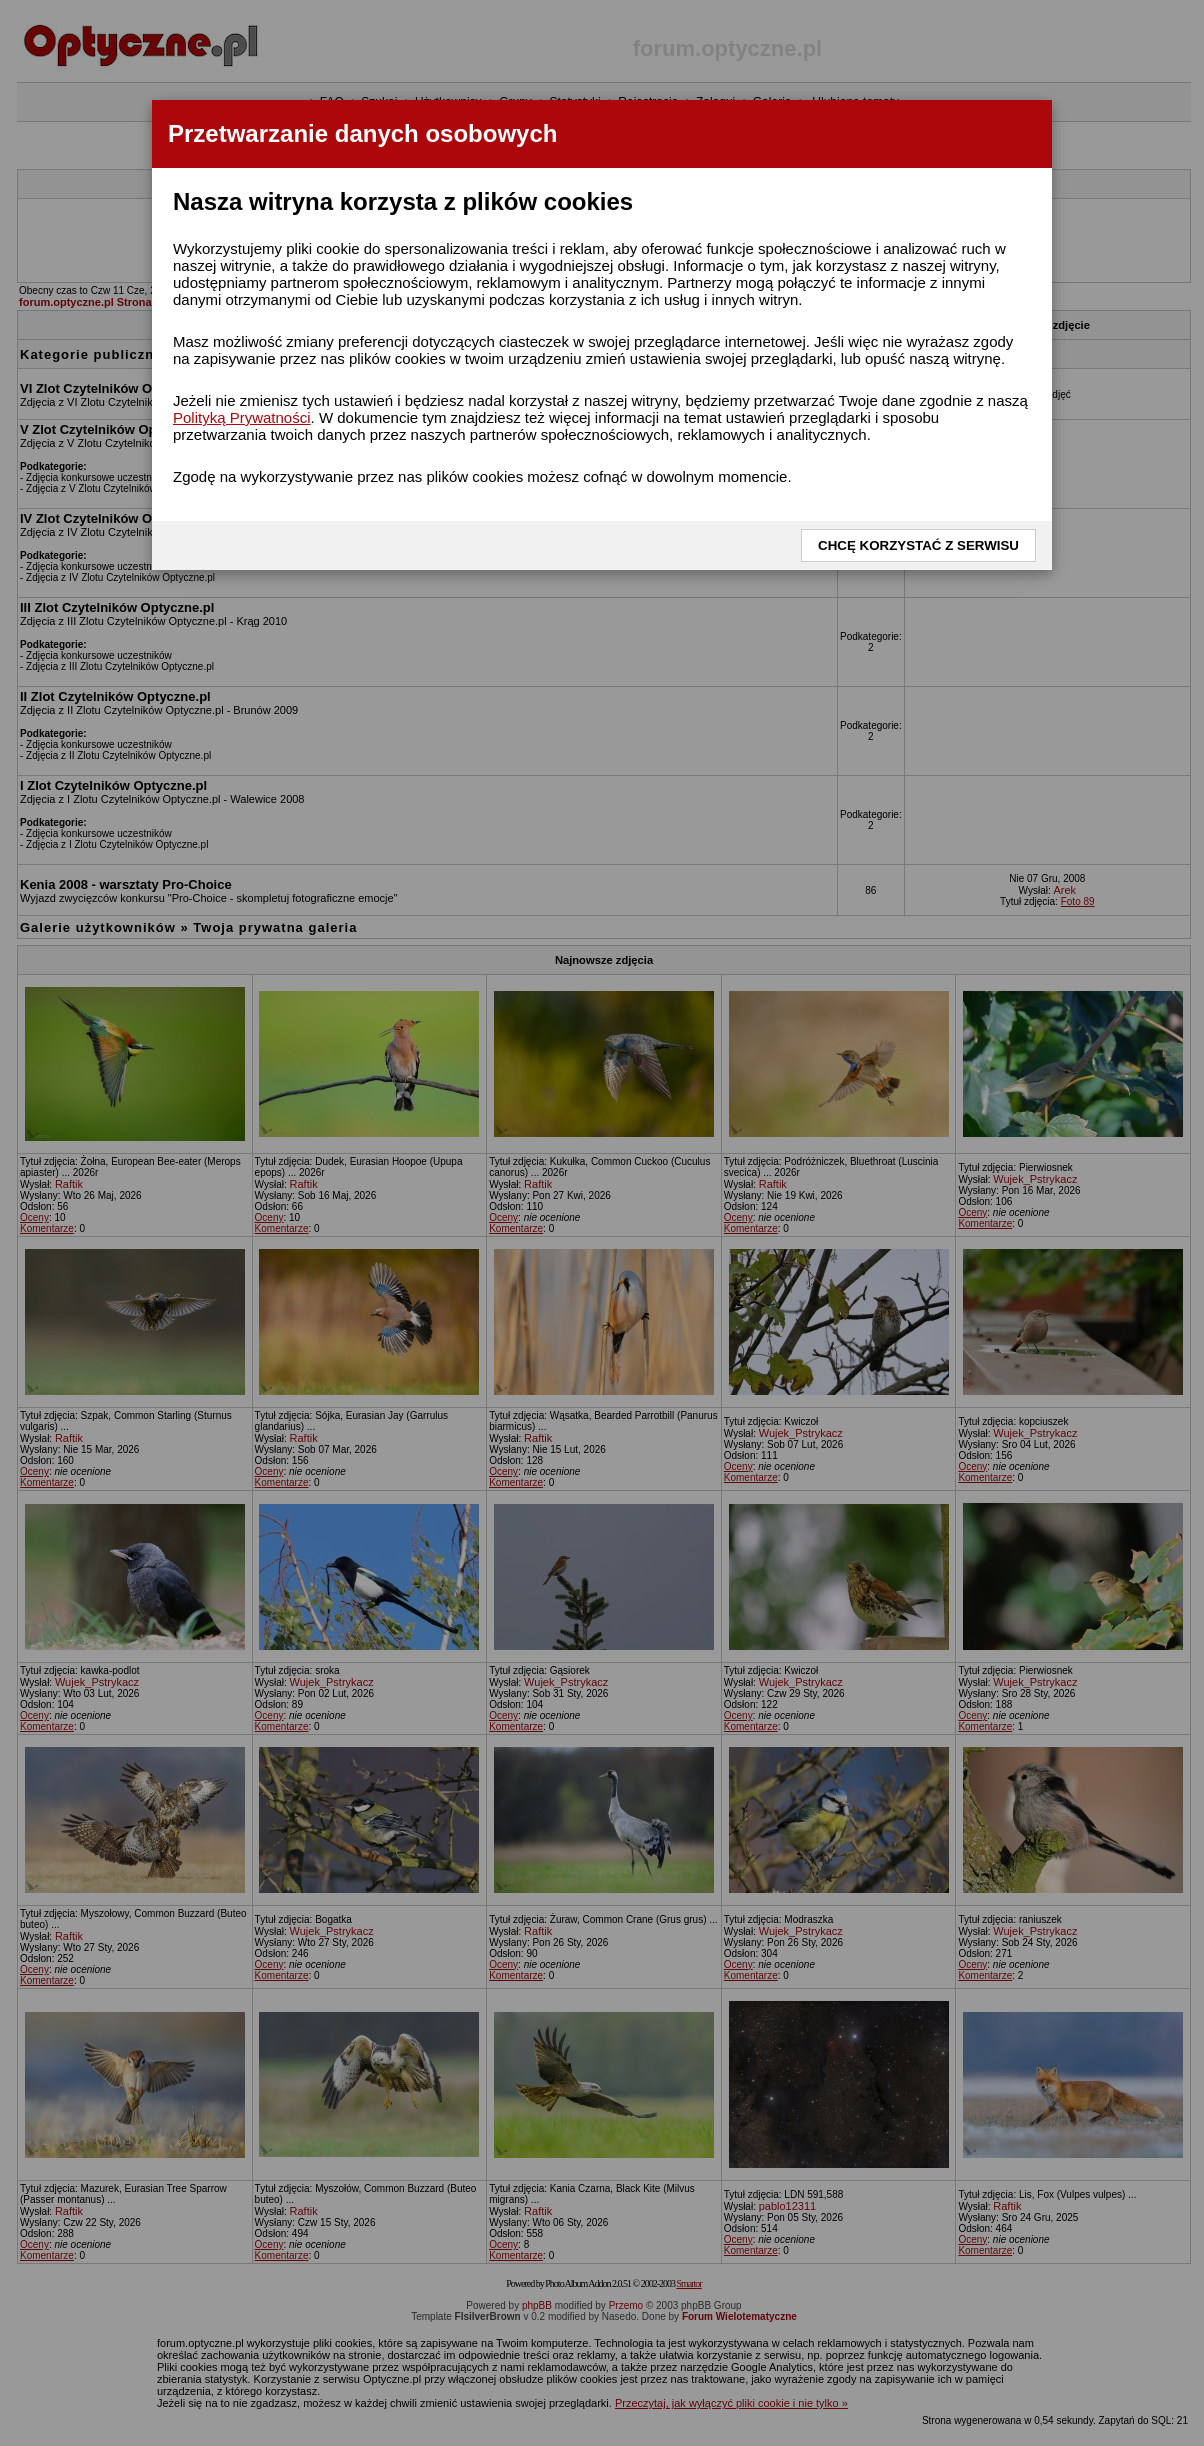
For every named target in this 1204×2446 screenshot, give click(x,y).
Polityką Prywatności (242, 417)
